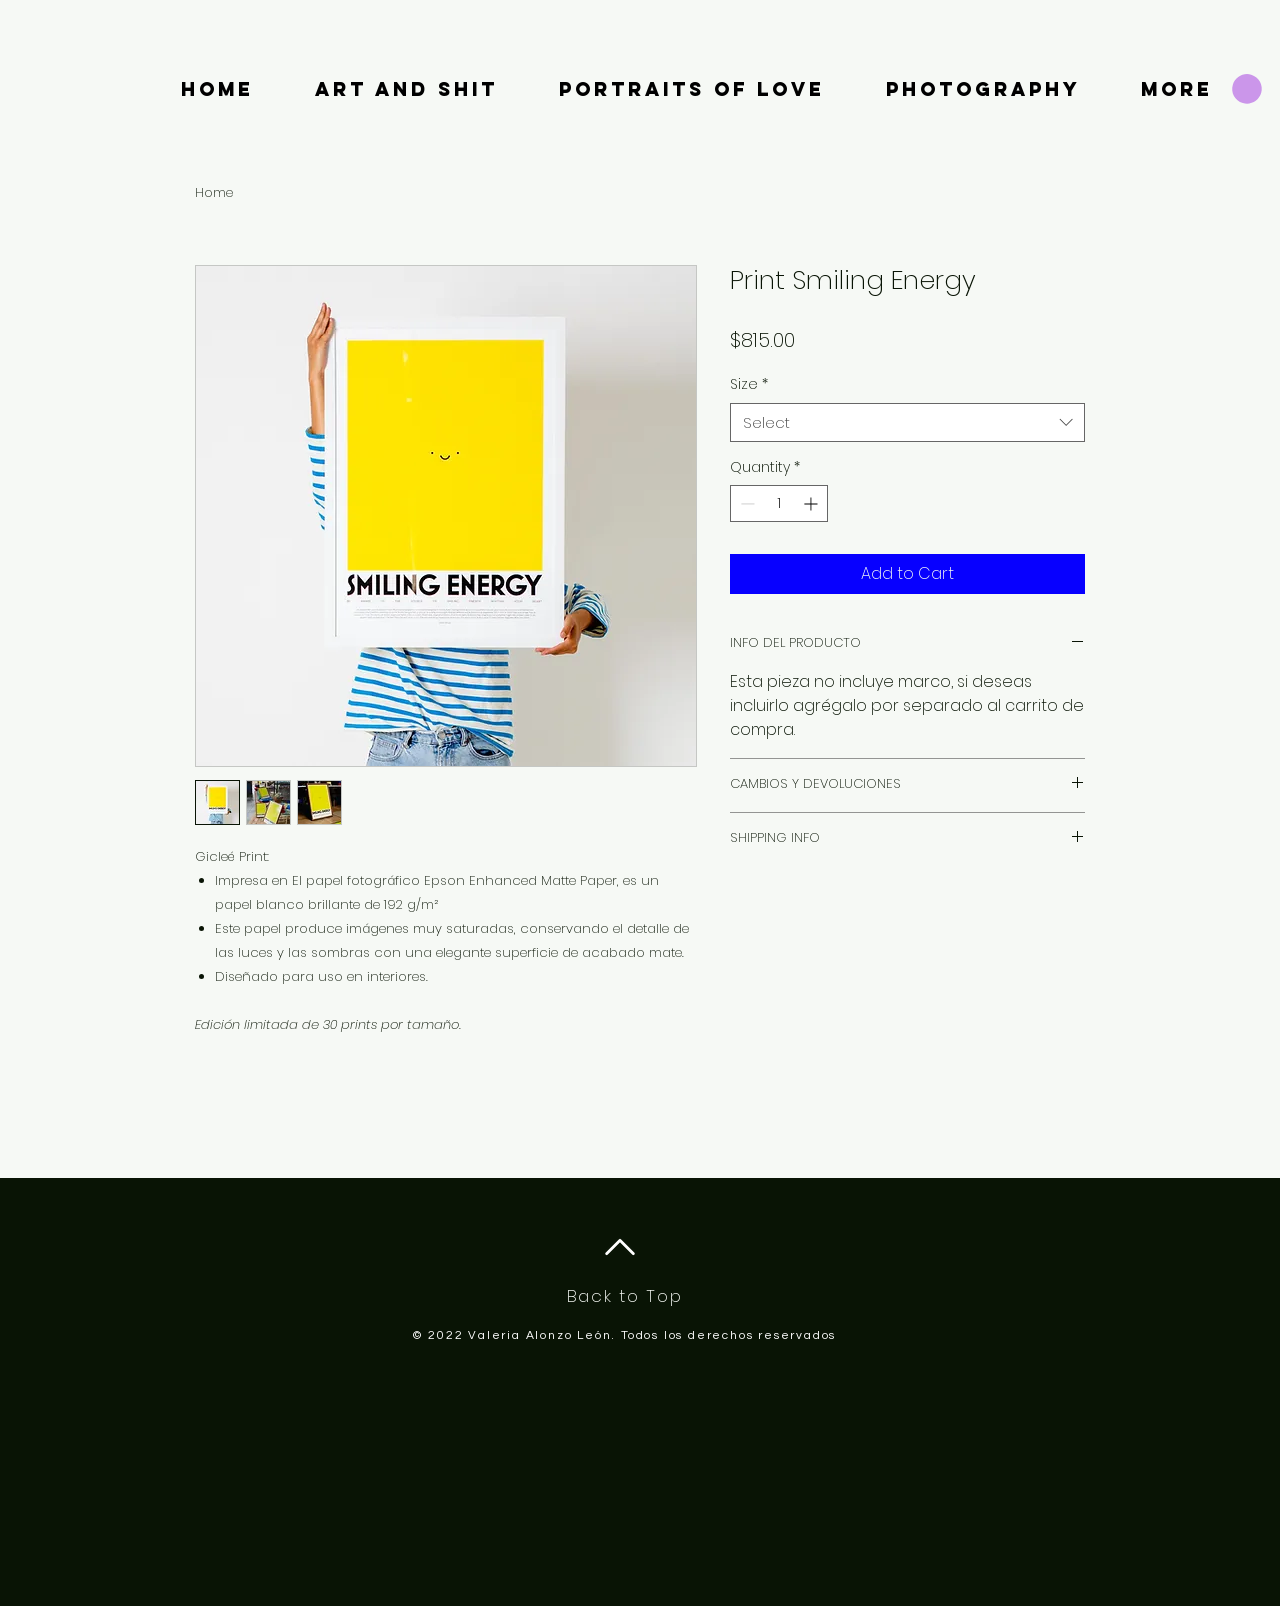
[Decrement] (745, 503)
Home (214, 192)
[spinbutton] (779, 503)
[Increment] (812, 503)
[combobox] (907, 422)
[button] (1247, 89)
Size (749, 384)
